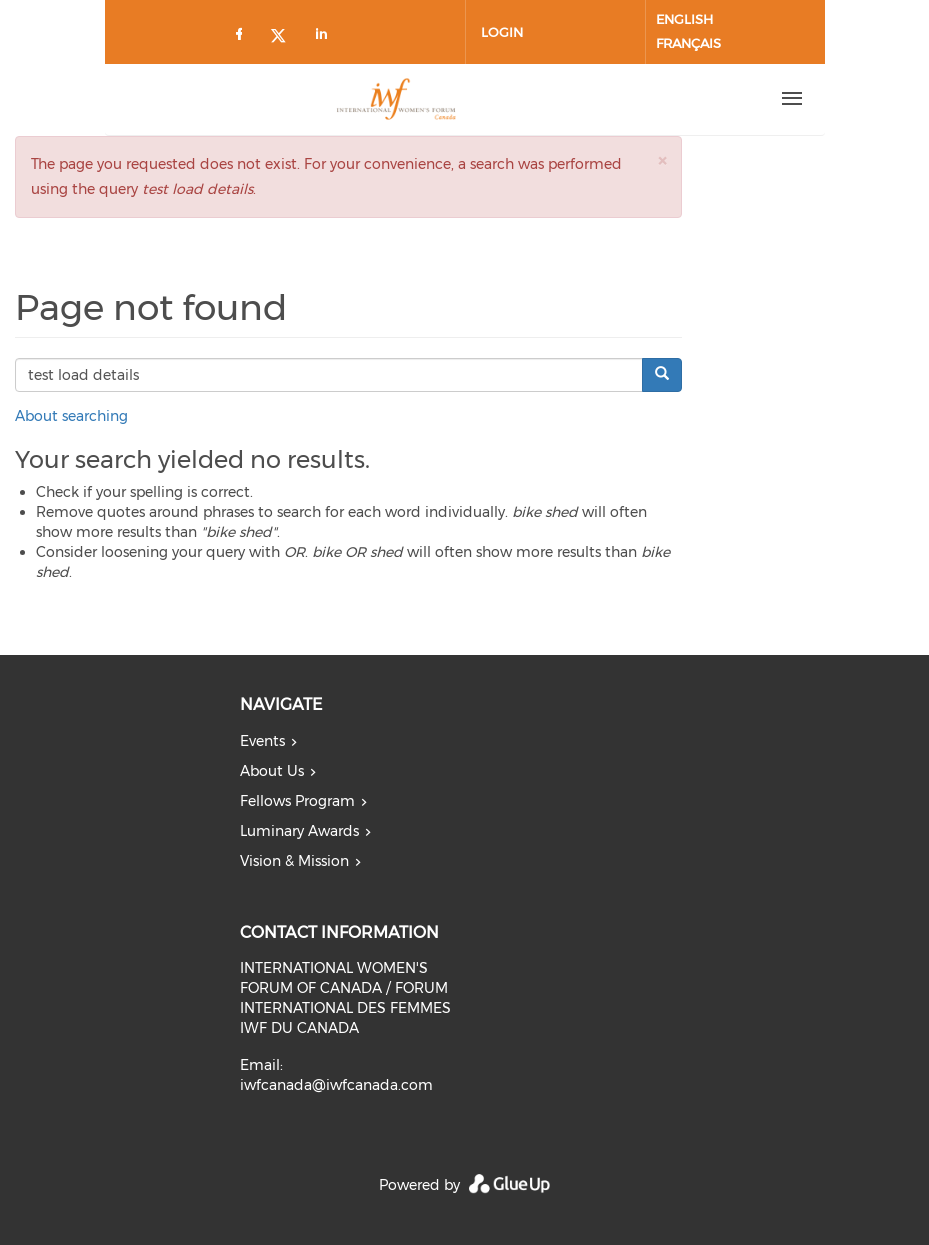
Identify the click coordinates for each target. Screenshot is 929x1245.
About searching (71, 416)
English (684, 19)
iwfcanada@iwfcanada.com (336, 1085)
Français (688, 43)
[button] (662, 160)
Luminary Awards (299, 831)
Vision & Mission (294, 861)
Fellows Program (297, 801)
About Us (272, 771)
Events (262, 741)
